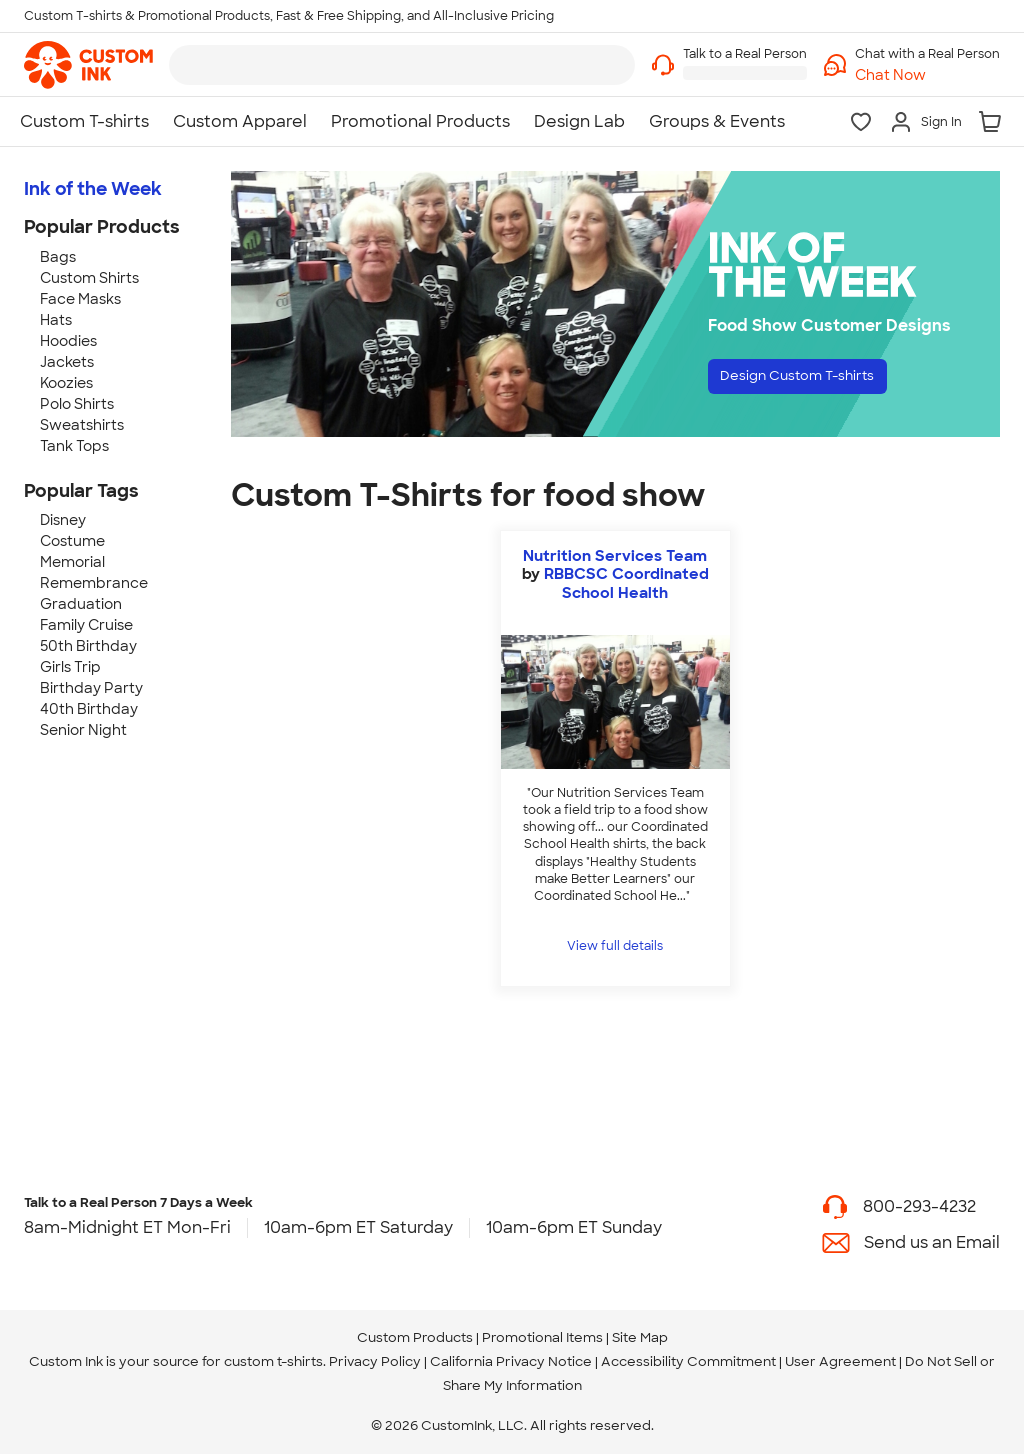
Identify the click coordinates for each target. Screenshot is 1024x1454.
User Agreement (840, 1361)
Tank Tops (74, 446)
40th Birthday (89, 709)
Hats (56, 320)
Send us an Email (932, 1242)
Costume (72, 541)
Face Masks (80, 299)
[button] (927, 75)
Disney (63, 520)
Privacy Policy (375, 1361)
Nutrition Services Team (615, 556)
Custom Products (415, 1337)
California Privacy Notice (511, 1361)
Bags (58, 257)
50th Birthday (88, 646)
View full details (615, 946)
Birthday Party (91, 688)
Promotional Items (542, 1337)
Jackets (67, 362)
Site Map (640, 1337)
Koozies (66, 383)
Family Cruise (86, 625)
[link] (88, 65)
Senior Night (83, 730)
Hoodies (68, 341)
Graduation (81, 604)
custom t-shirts (273, 1361)
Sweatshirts (82, 425)
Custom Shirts (89, 278)
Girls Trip (70, 667)
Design (818, 380)
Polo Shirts (77, 404)
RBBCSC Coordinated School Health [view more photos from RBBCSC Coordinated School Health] (626, 583)
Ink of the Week (93, 189)
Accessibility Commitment (688, 1361)
